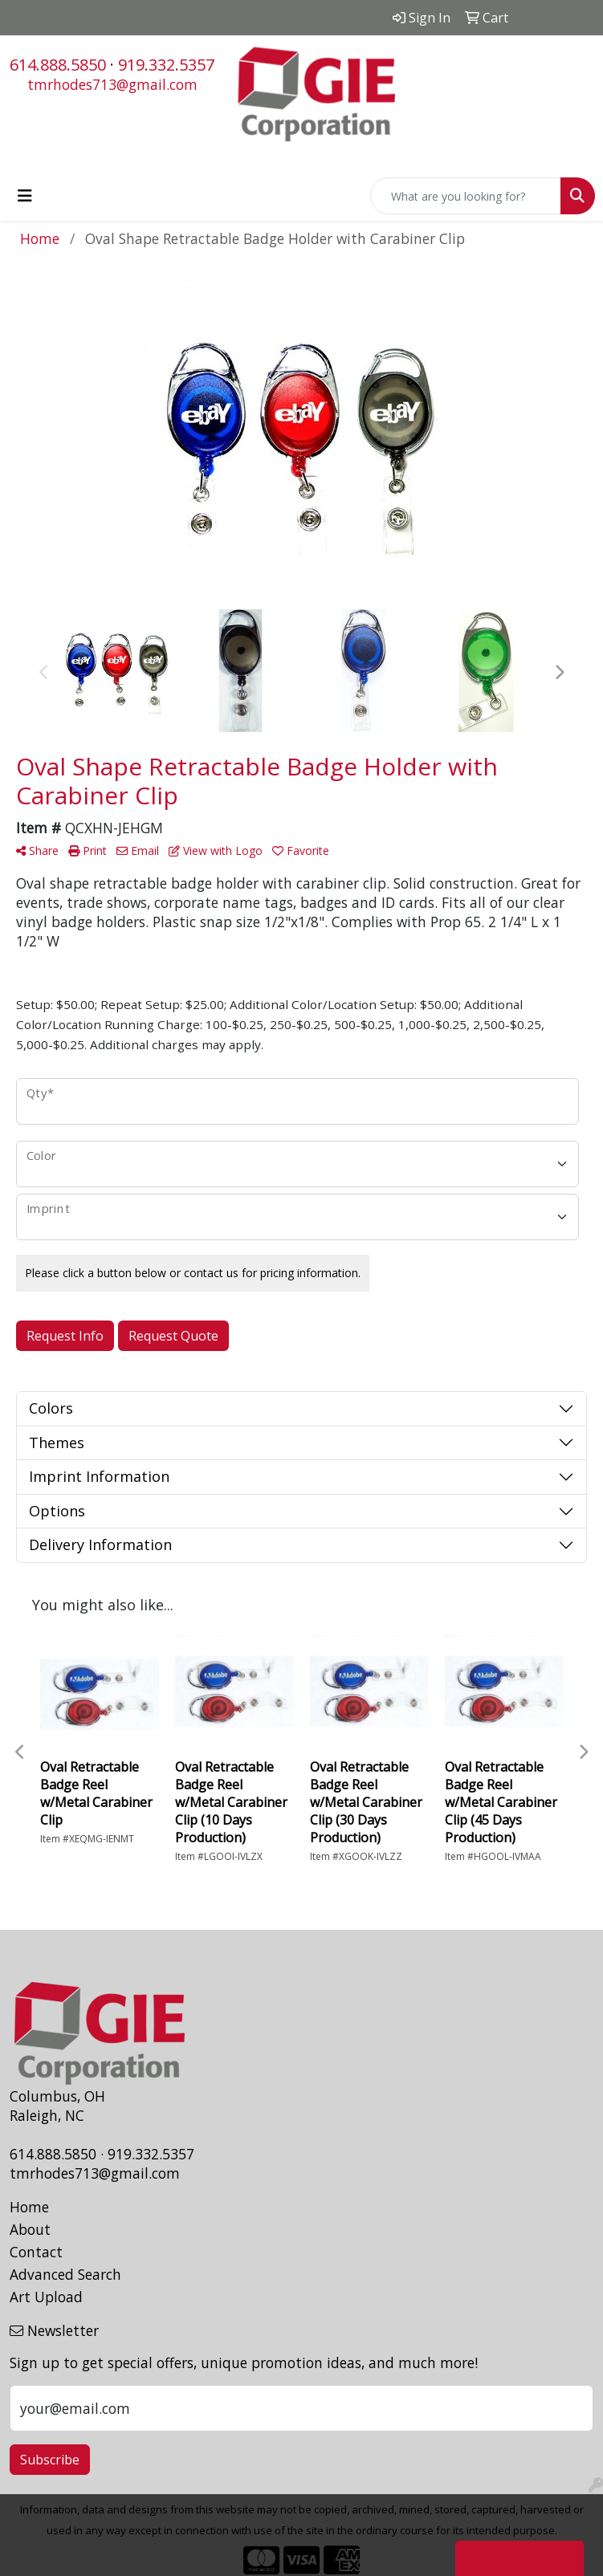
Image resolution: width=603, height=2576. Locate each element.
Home (29, 2206)
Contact (36, 2251)
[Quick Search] (465, 195)
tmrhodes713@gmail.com (112, 84)
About (30, 2229)
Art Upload (46, 2296)
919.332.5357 (166, 64)
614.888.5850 (58, 64)
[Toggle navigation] (25, 196)
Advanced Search (65, 2274)
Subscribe (49, 2459)
